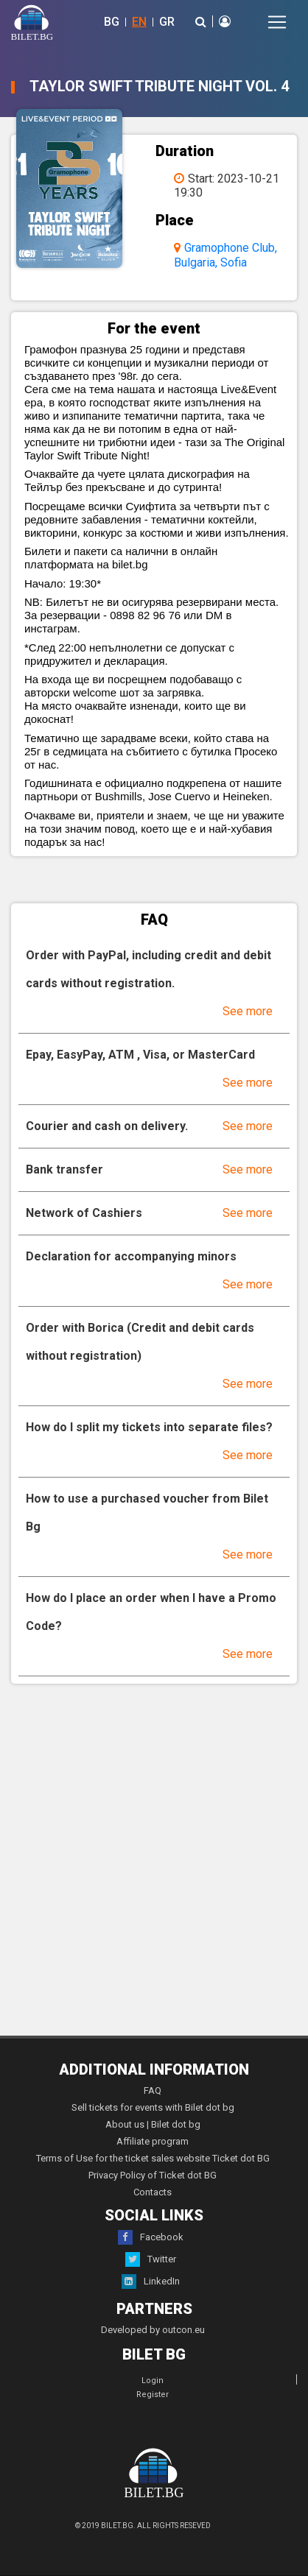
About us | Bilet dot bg (152, 2124)
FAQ (152, 2090)
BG (111, 22)
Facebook (150, 2237)
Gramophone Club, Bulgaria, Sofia (225, 255)
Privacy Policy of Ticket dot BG (152, 2175)
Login (152, 2380)
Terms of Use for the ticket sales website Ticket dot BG (153, 2158)
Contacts (152, 2192)
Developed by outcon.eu (153, 2330)
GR (167, 22)
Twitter (150, 2259)
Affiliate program (152, 2141)
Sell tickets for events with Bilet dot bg (152, 2107)
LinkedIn (151, 2281)
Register (152, 2394)
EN (139, 22)
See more (248, 1011)
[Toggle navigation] (277, 22)
